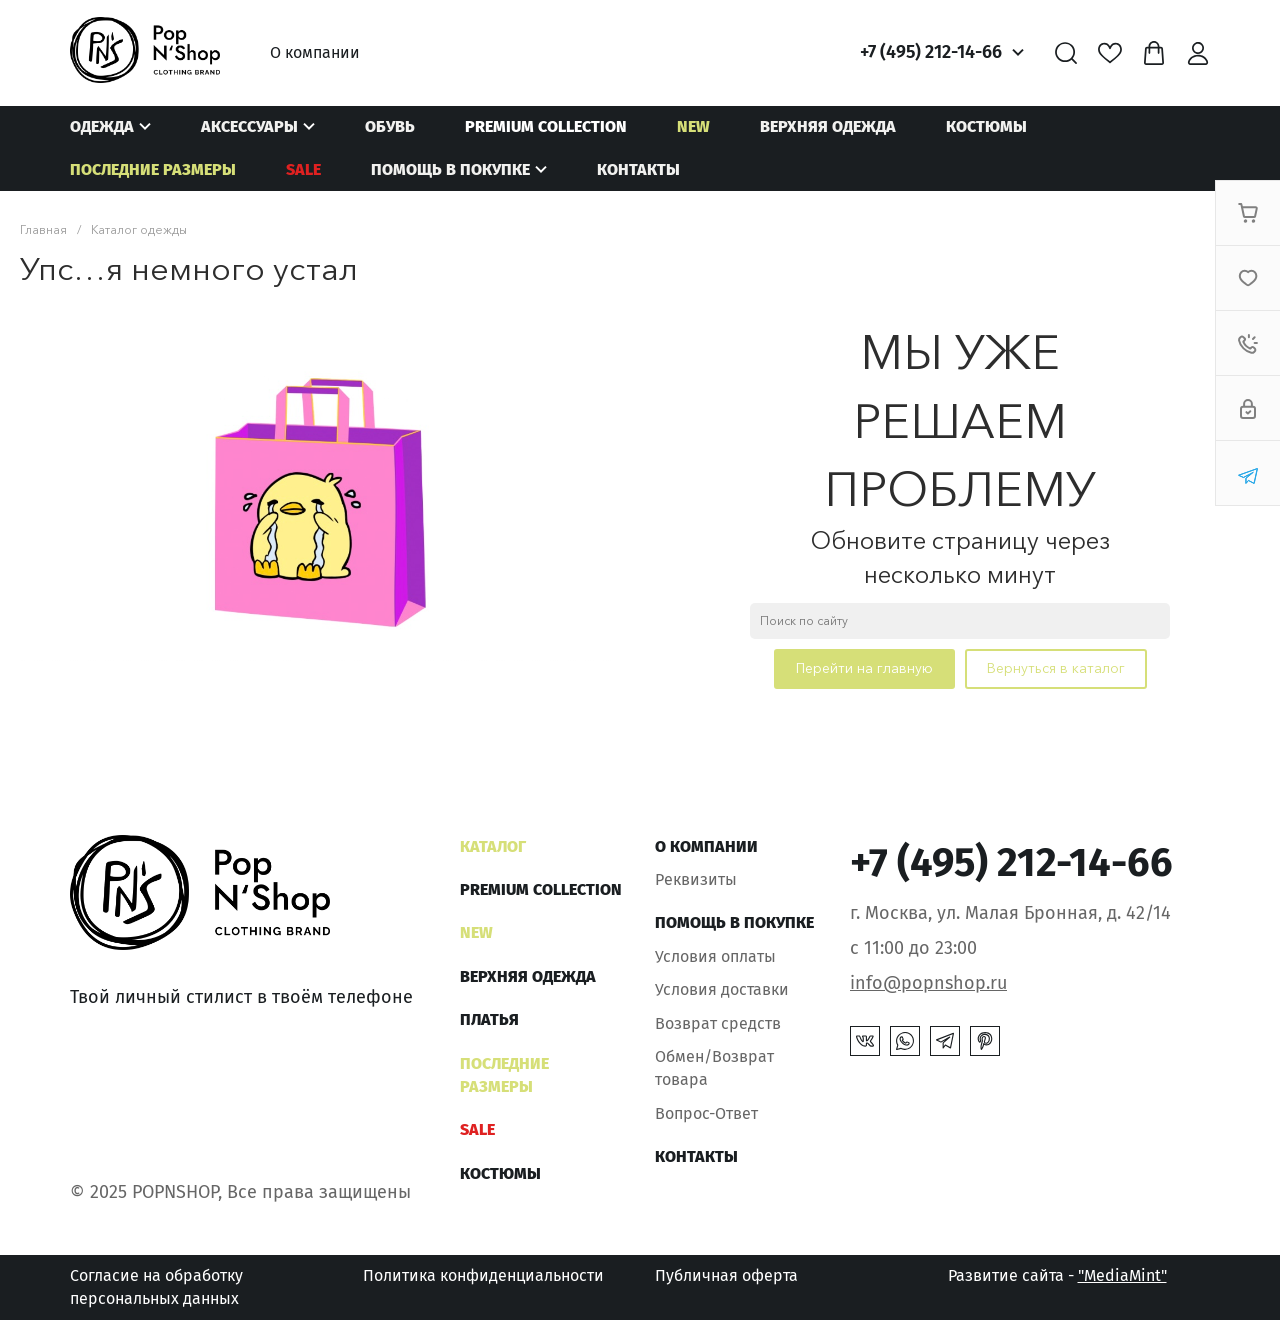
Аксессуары (249, 126)
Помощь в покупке (450, 169)
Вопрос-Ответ (706, 1113)
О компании (315, 52)
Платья (489, 1019)
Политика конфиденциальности (483, 1275)
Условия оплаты (715, 956)
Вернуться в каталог (1056, 668)
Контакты (638, 169)
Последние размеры (153, 169)
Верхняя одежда (828, 126)
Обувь (390, 126)
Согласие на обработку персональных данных (156, 1286)
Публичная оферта (726, 1275)
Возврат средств (718, 1023)
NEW (693, 126)
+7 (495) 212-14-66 (931, 52)
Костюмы (986, 126)
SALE (303, 169)
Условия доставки (722, 989)
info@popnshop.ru (928, 983)
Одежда (102, 126)
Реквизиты (696, 879)
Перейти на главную (864, 668)
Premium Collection (546, 126)
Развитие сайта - (1057, 1275)
